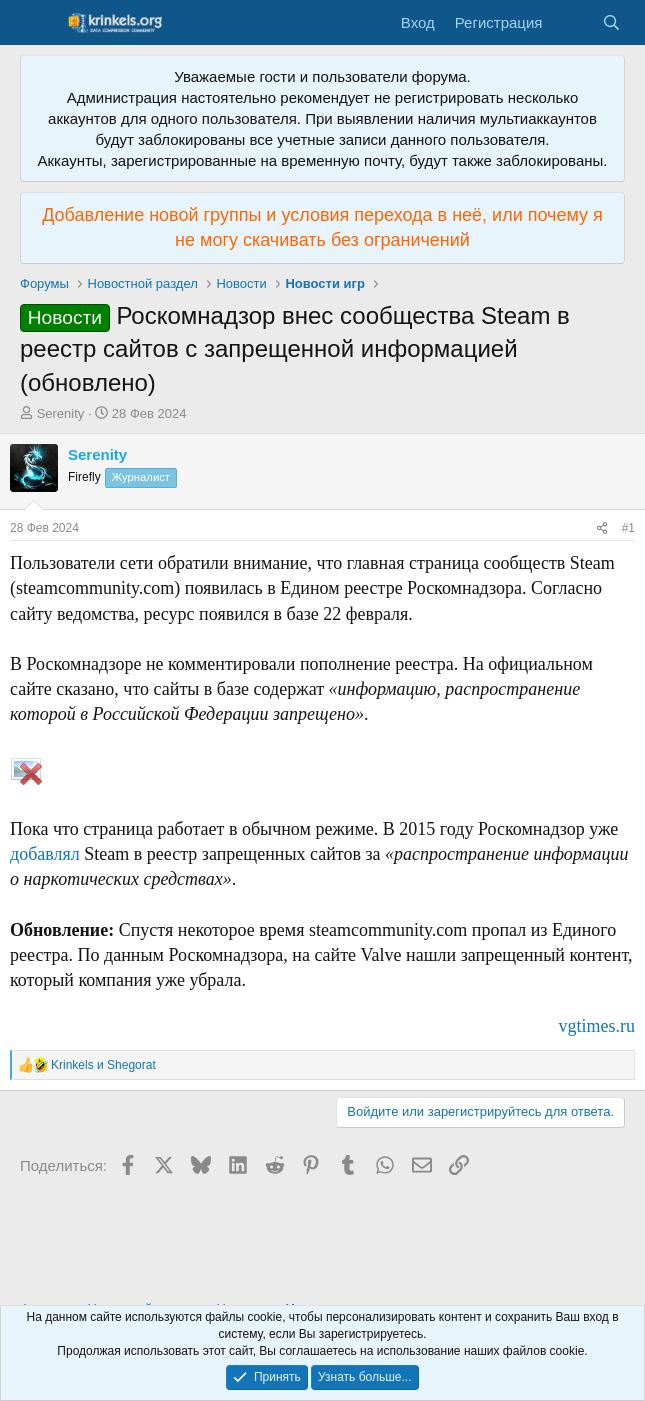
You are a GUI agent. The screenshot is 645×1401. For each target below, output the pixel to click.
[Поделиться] (602, 528)
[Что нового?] (571, 22)
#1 (628, 528)
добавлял (45, 854)
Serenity (61, 413)
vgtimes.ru (597, 1026)
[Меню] (37, 23)
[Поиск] (611, 22)
